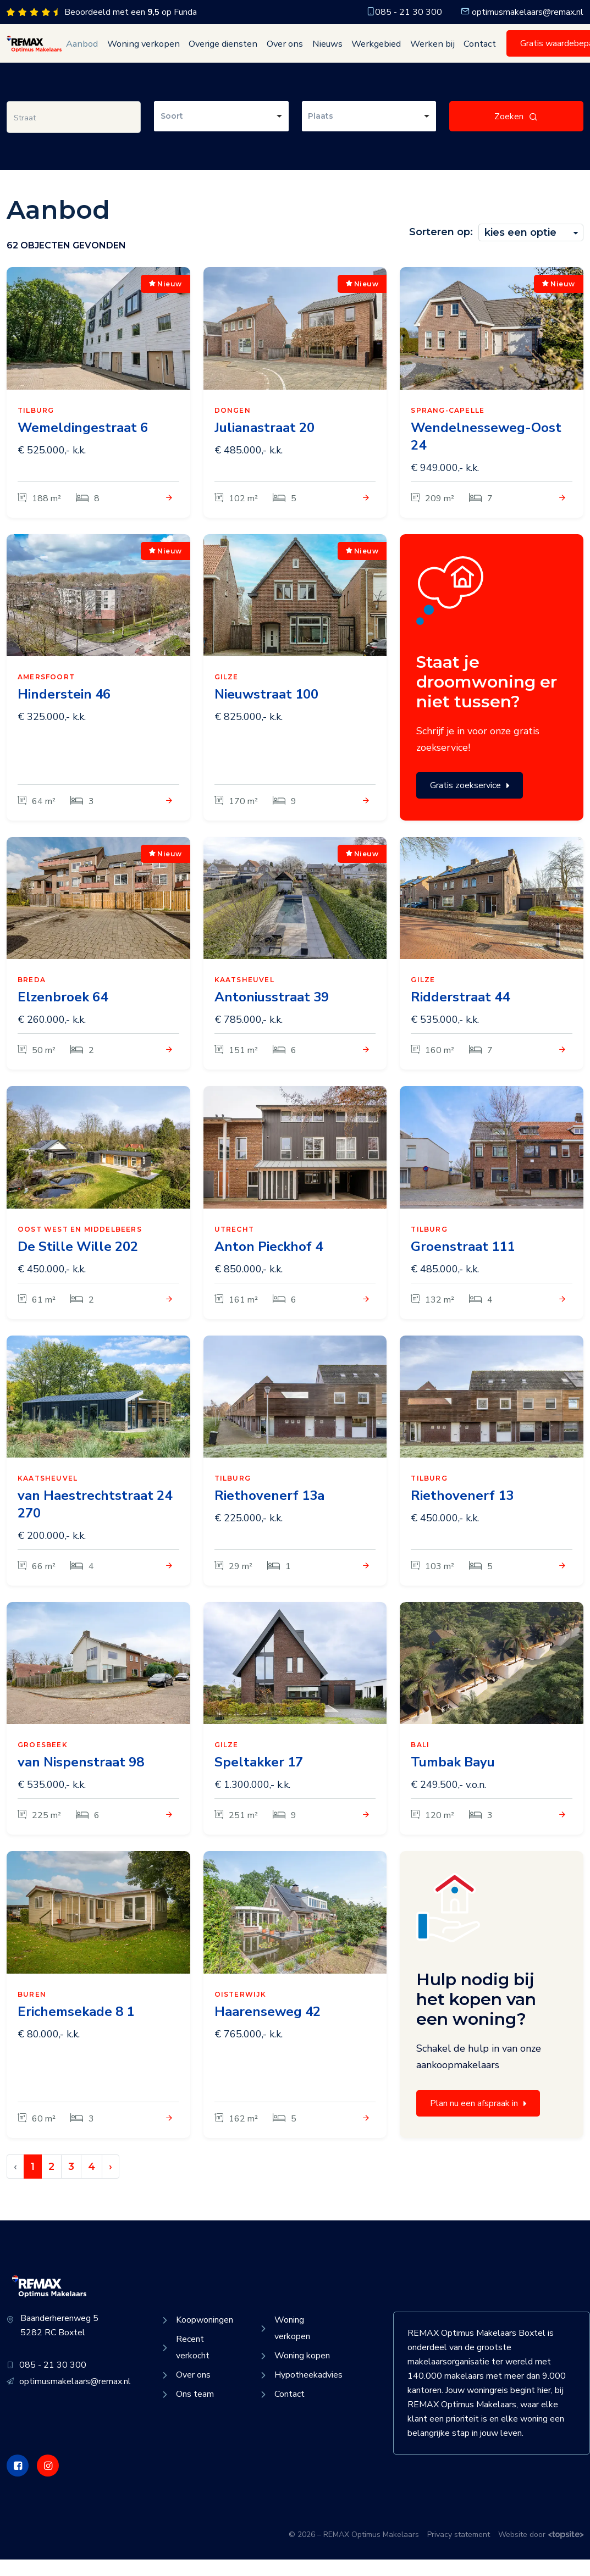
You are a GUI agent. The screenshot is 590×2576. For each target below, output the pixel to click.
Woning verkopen (136, 52)
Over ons (264, 52)
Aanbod (82, 52)
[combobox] (221, 133)
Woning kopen (294, 2372)
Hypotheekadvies (298, 2391)
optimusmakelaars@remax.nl (522, 12)
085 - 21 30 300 (404, 12)
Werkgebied (346, 52)
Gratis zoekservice (469, 802)
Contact (437, 52)
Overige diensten (208, 52)
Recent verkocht (184, 2364)
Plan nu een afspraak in (478, 2120)
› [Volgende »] (110, 2183)
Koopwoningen (196, 2336)
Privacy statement (458, 2551)
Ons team (186, 2411)
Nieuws (301, 52)
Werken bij (396, 52)
